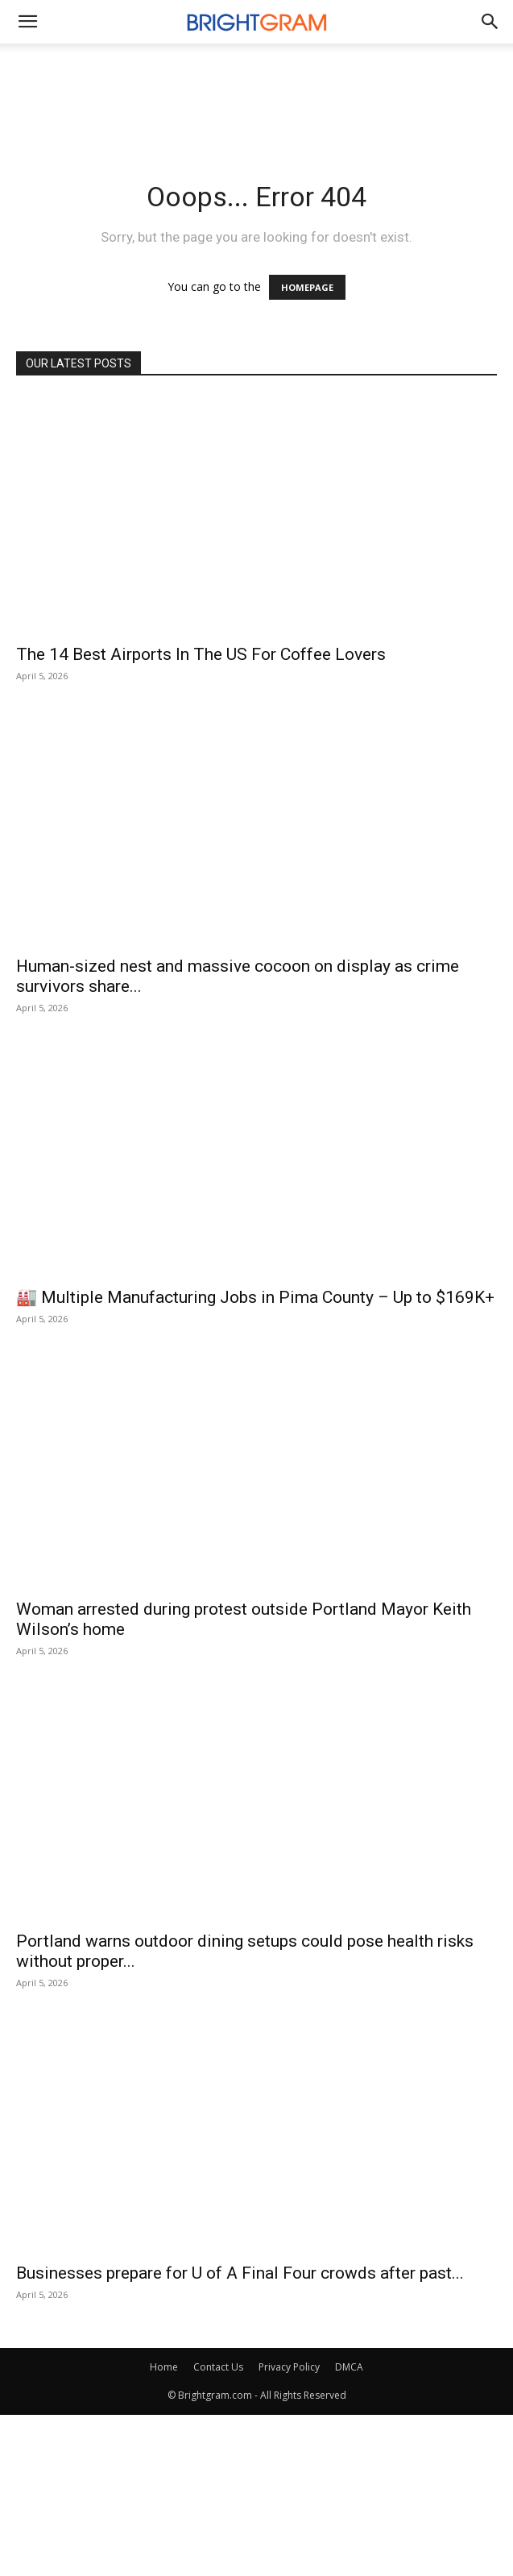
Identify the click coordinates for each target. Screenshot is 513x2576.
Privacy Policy (289, 2367)
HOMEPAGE (307, 287)
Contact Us (218, 2367)
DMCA (349, 2367)
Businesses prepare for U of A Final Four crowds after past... (240, 2273)
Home (164, 2367)
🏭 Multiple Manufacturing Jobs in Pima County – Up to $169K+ (255, 1297)
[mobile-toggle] (27, 22)
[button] (490, 22)
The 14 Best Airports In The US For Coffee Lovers (201, 654)
